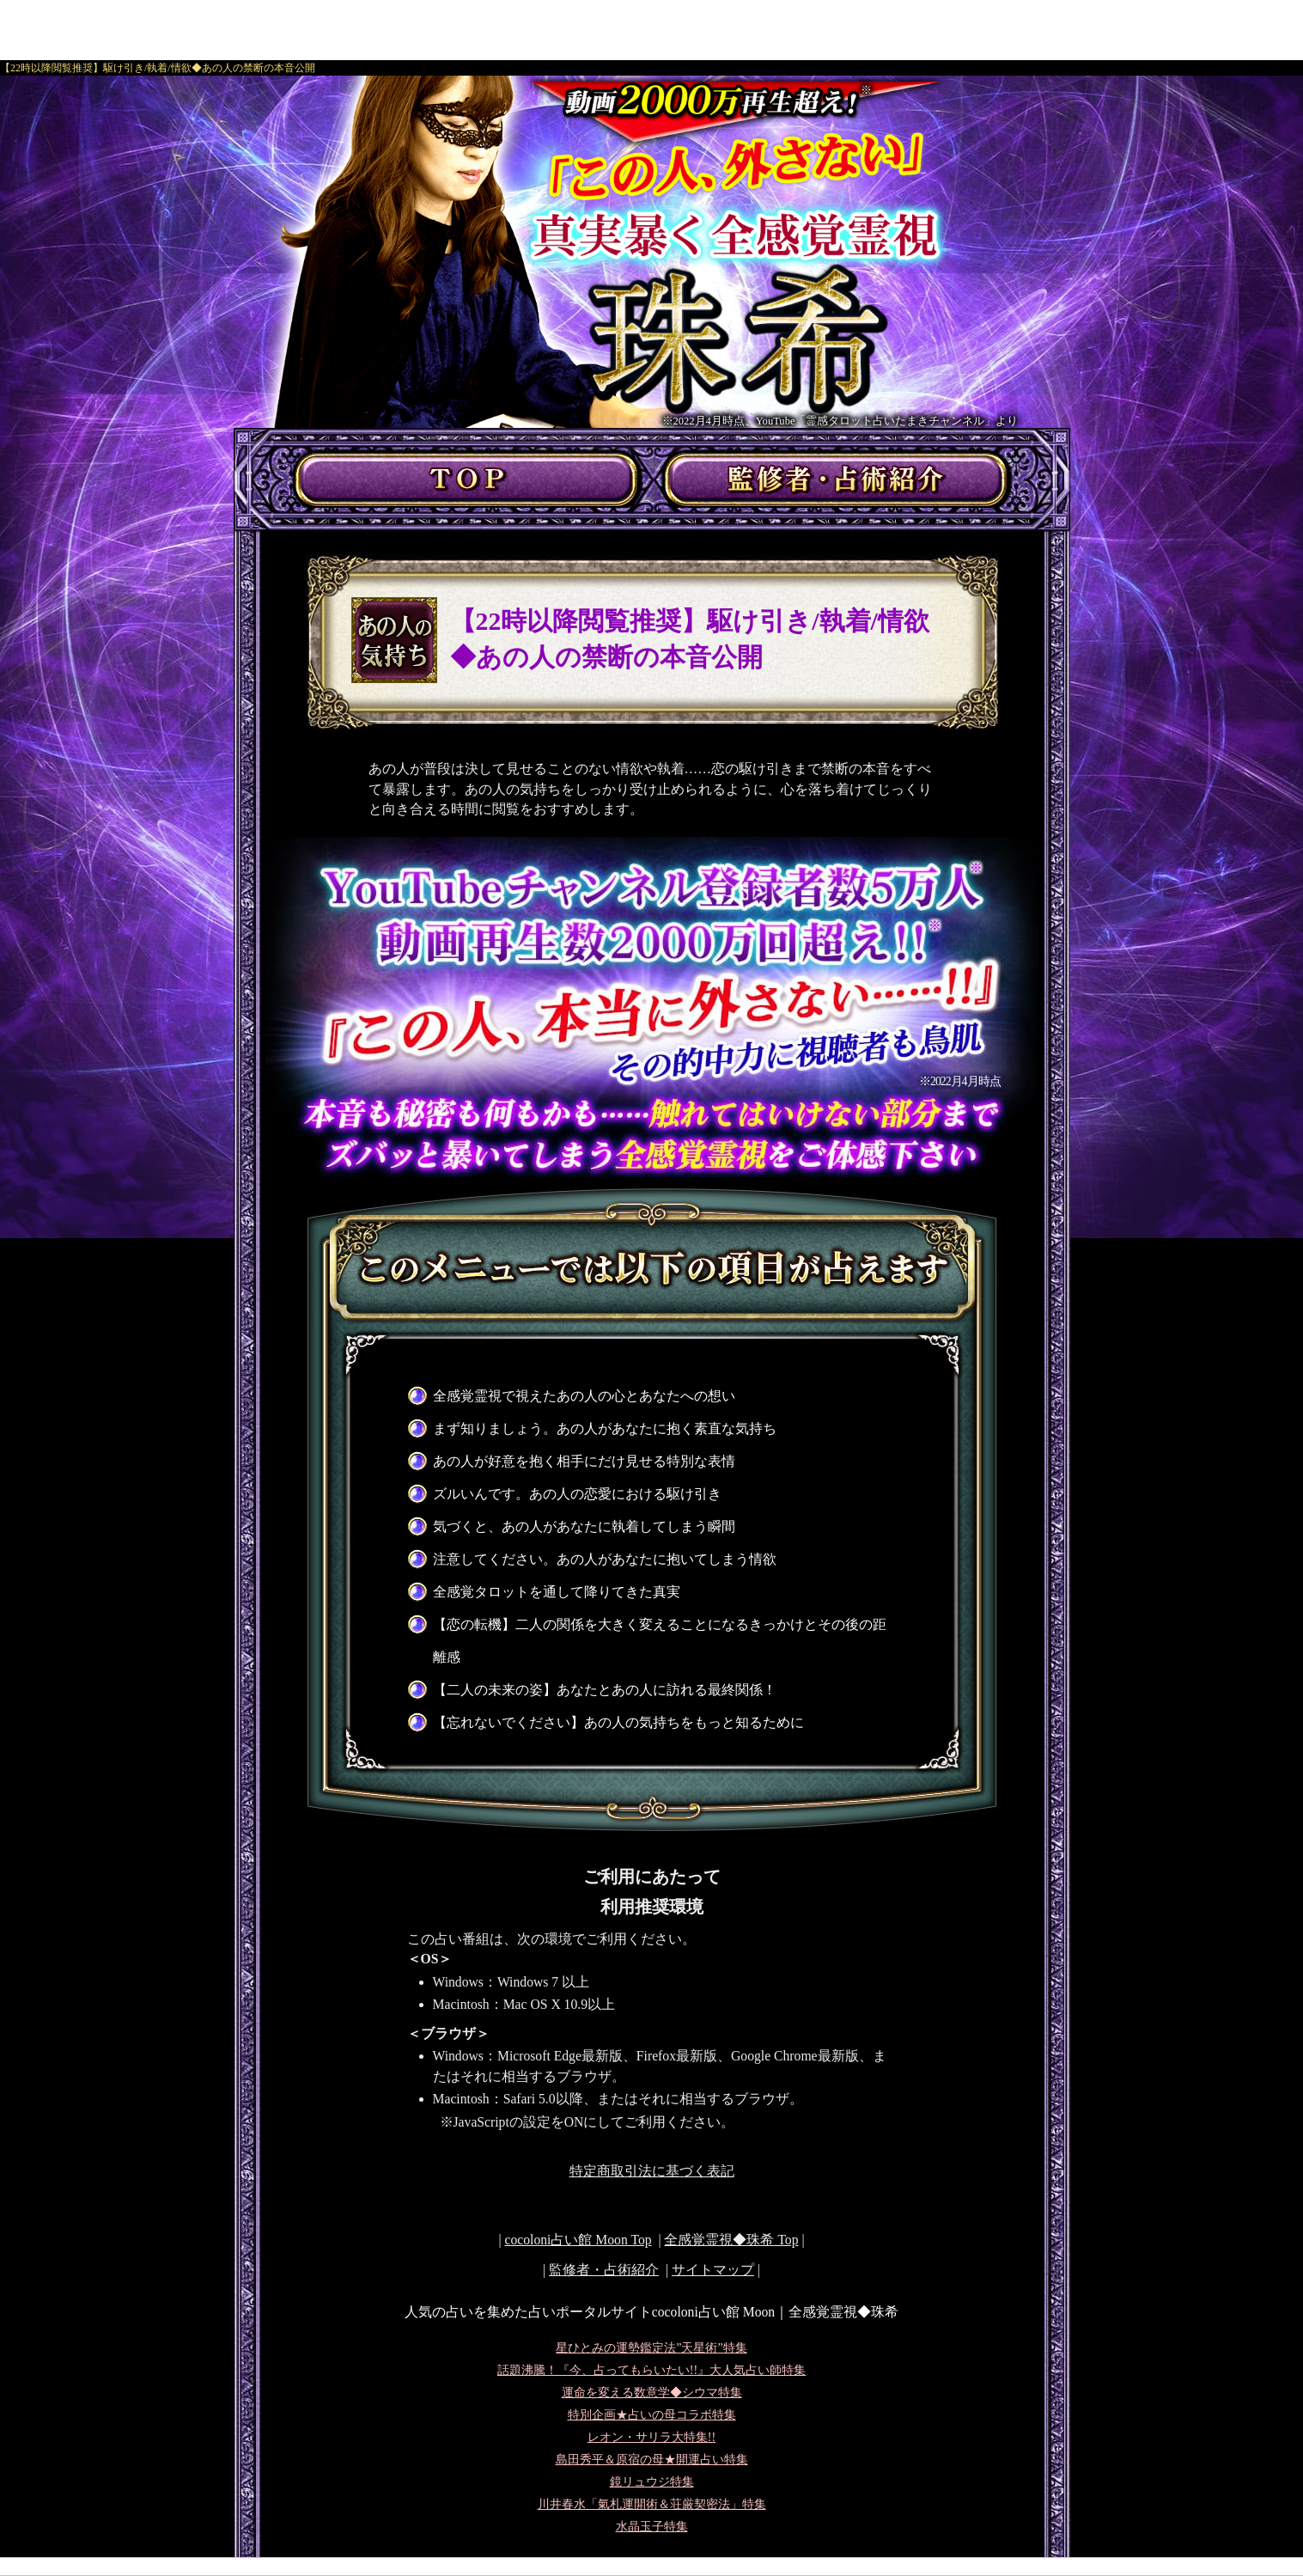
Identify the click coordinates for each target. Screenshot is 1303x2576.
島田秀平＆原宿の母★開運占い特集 (652, 2459)
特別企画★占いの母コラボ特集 (652, 2414)
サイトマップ (713, 2269)
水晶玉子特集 (652, 2526)
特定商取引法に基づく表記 (651, 2171)
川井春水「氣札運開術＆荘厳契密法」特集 (652, 2504)
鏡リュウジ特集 (652, 2481)
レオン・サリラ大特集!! (651, 2437)
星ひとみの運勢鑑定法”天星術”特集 (651, 2347)
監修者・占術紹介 (604, 2269)
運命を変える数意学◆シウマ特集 (652, 2392)
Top (731, 2239)
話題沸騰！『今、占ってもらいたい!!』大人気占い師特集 (651, 2370)
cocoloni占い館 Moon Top (577, 2239)
